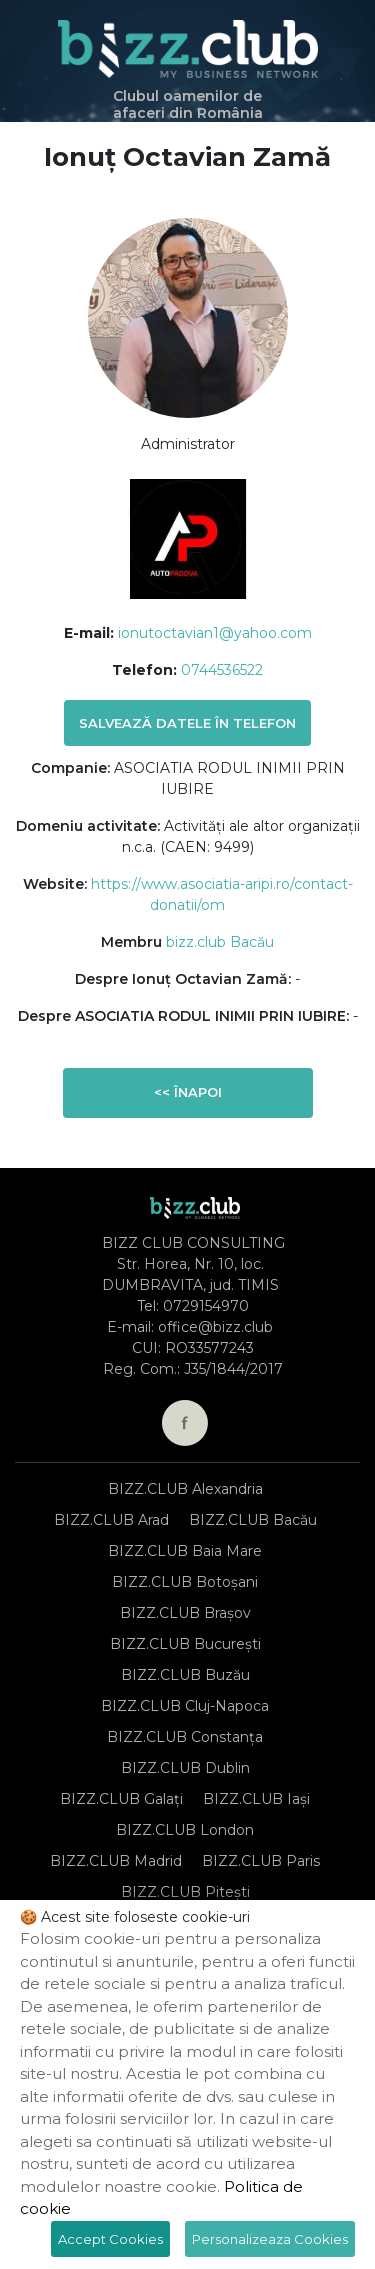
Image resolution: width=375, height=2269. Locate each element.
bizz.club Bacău (220, 942)
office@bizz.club (215, 1327)
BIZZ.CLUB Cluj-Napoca (185, 1706)
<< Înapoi (188, 1092)
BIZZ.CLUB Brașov (185, 1613)
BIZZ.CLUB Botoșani (185, 1582)
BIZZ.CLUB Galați (121, 1799)
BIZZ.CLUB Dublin (185, 1768)
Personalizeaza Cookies (270, 2239)
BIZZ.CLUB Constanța (185, 1737)
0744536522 (222, 670)
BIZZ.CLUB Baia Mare (185, 1551)
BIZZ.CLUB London (185, 1830)
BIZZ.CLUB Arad (111, 1520)
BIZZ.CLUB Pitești (185, 1892)
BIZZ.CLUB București (185, 1644)
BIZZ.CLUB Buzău (185, 1675)
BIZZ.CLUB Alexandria (185, 1489)
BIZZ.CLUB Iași (256, 1799)
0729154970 (206, 1306)
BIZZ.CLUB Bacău (253, 1520)
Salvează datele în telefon (187, 723)
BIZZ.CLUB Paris (261, 1861)
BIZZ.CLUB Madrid (116, 1861)
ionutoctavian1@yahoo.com (215, 633)
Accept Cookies (110, 2239)
